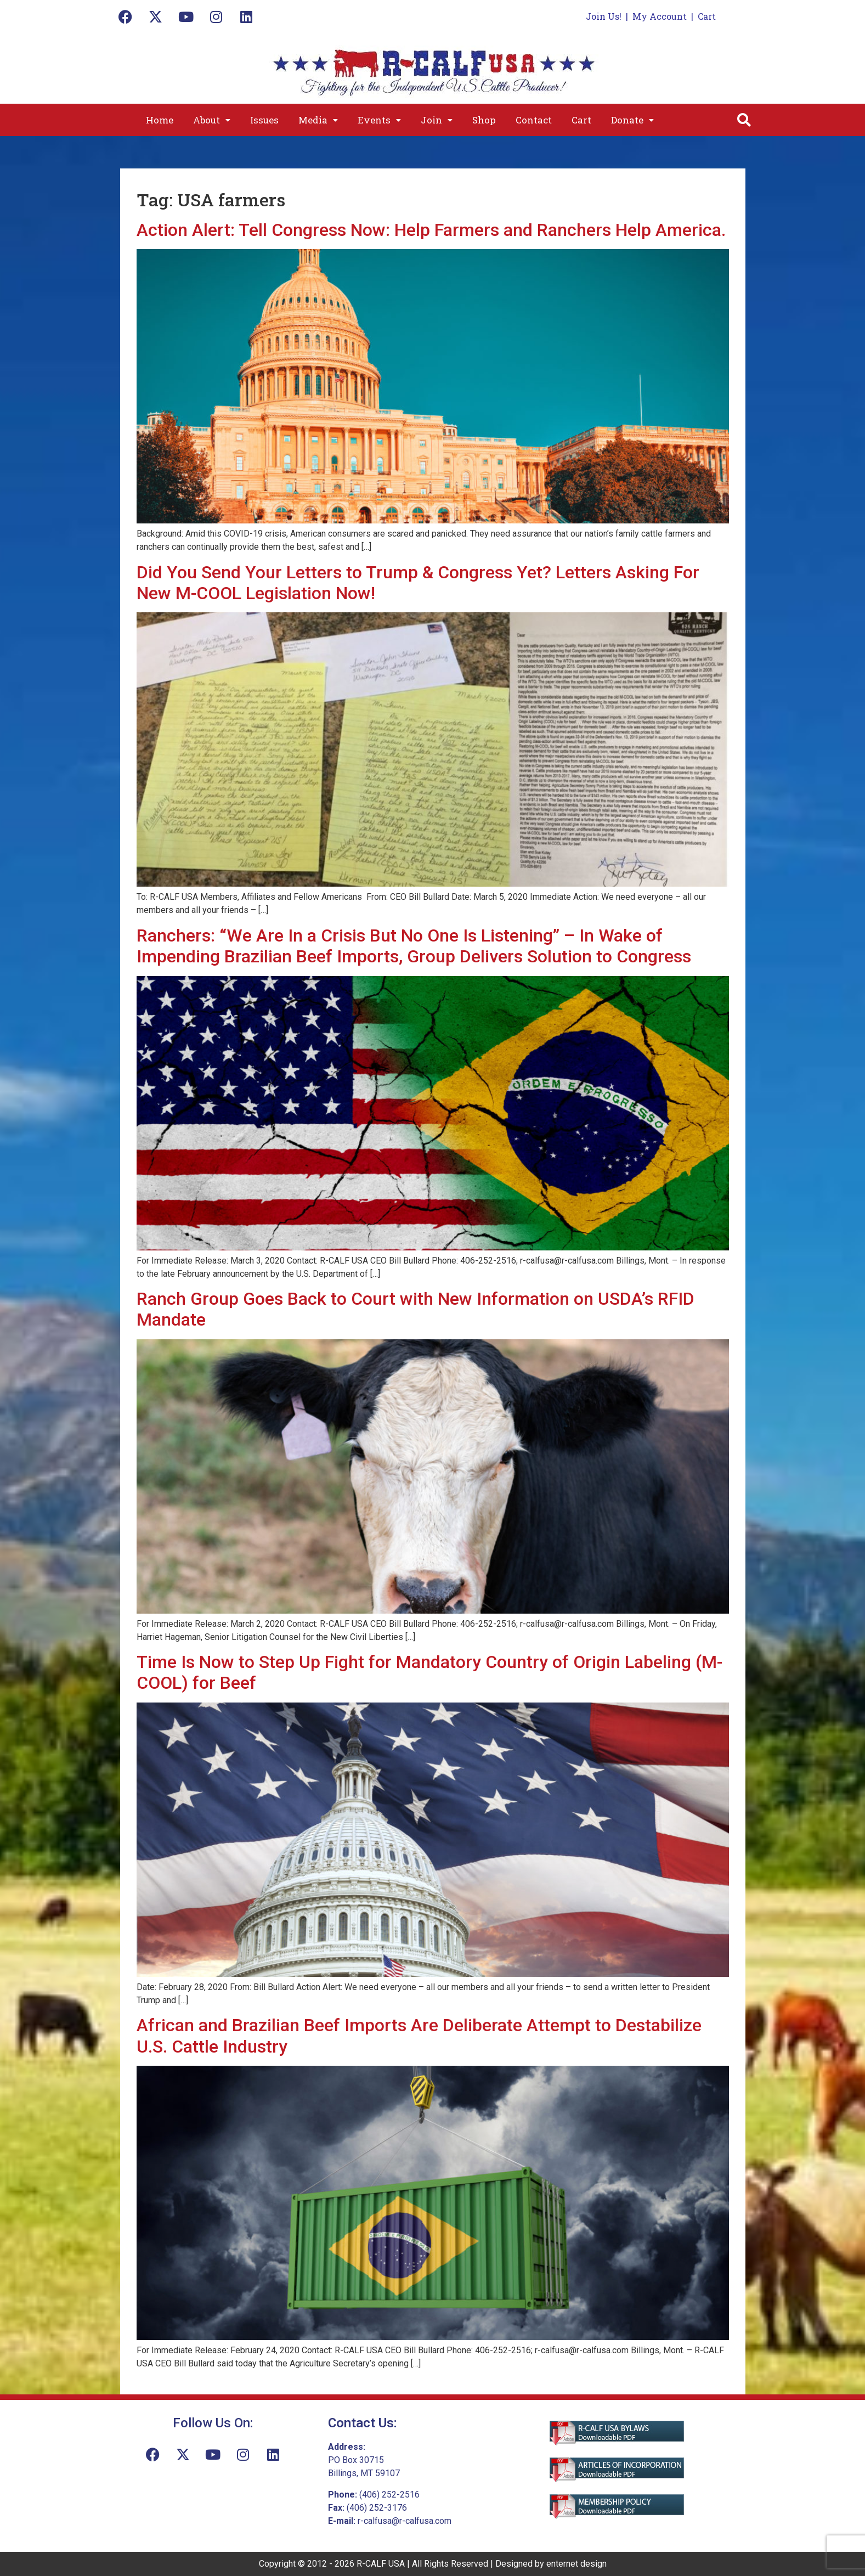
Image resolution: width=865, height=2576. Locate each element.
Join (437, 120)
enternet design (576, 2563)
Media (318, 120)
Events (379, 120)
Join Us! (603, 16)
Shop (484, 120)
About (211, 120)
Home (159, 120)
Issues (264, 120)
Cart (707, 16)
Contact (534, 120)
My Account (659, 16)
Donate (632, 120)
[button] (211, 120)
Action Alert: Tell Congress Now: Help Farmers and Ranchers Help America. (431, 229)
